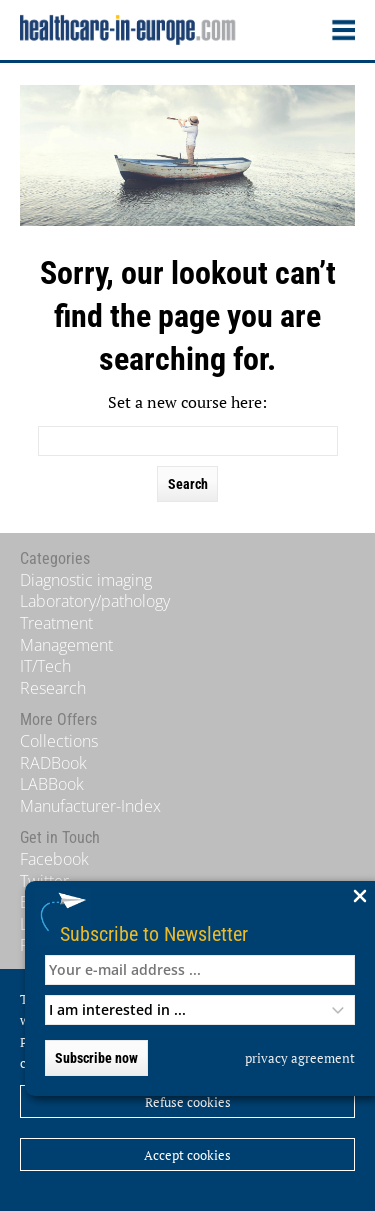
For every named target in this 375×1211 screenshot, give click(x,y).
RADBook (53, 763)
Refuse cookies (188, 1102)
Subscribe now (96, 1058)
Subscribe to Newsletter (154, 933)
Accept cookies (187, 1155)
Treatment (56, 623)
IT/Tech (45, 666)
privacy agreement (300, 1058)
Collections (59, 741)
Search (188, 484)
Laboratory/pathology (95, 601)
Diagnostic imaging (86, 580)
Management (66, 645)
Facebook (54, 859)
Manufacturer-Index (90, 806)
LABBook (52, 784)
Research (53, 688)
